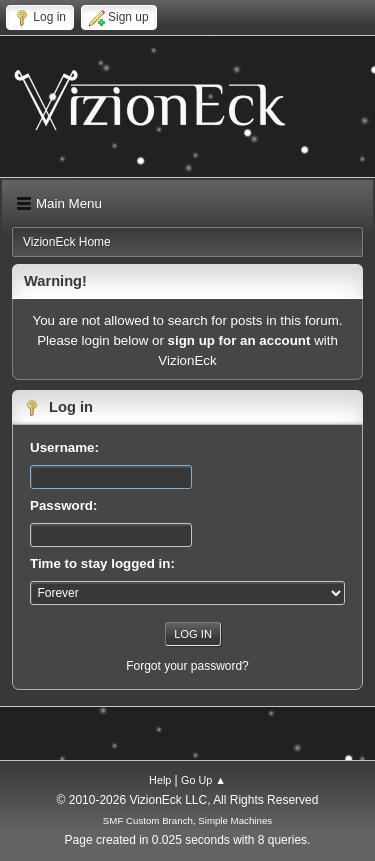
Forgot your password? (187, 666)
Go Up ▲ (203, 780)
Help (160, 780)
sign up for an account (239, 340)
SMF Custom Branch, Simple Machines (187, 820)
